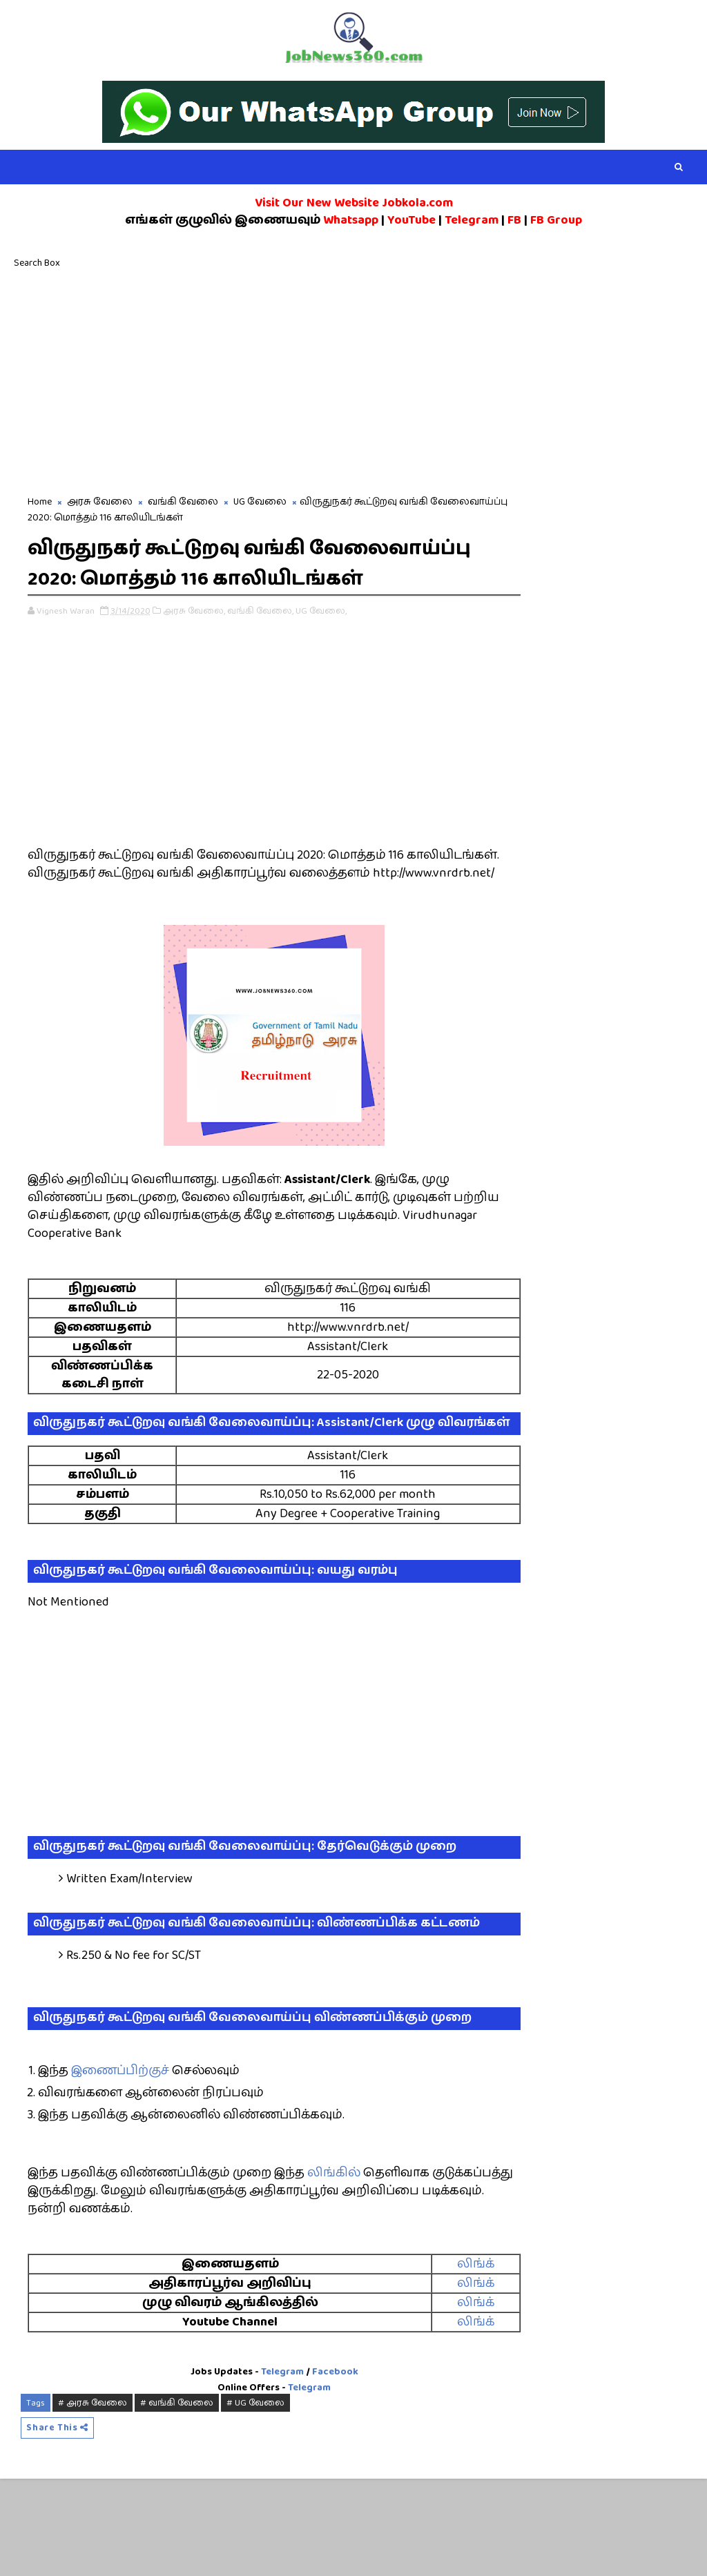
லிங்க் (435, 2360)
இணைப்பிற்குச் (120, 2166)
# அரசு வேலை (92, 2498)
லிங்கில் (333, 2269)
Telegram (259, 2467)
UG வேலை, (321, 643)
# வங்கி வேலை (176, 2498)
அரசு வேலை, (194, 643)
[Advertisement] (353, 380)
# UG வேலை (255, 2498)
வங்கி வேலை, (260, 643)
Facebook (312, 2467)
